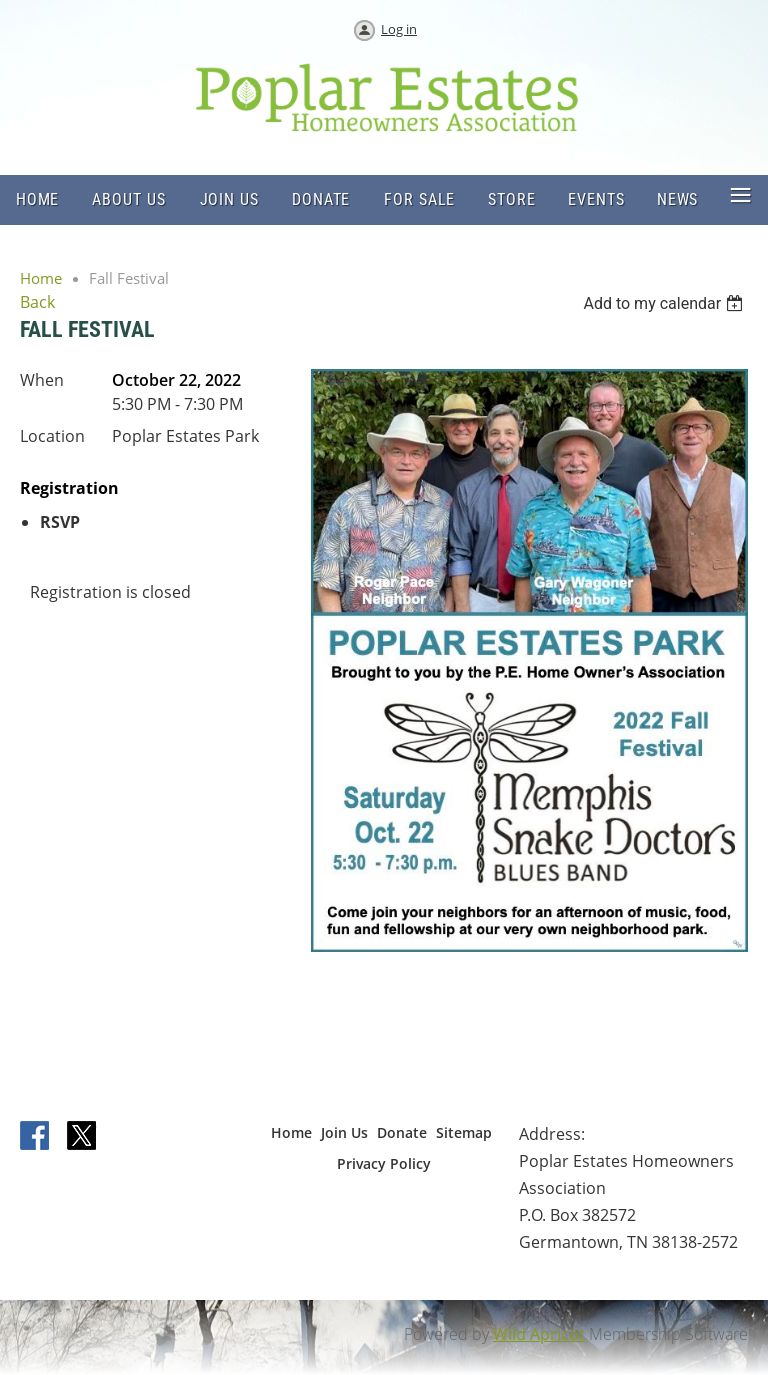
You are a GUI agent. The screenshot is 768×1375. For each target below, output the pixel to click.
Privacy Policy (384, 1163)
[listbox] (665, 303)
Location (52, 436)
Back (37, 302)
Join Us (344, 1132)
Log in (399, 29)
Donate (402, 1132)
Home (41, 278)
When (42, 380)
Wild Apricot (539, 1334)
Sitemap (464, 1132)
